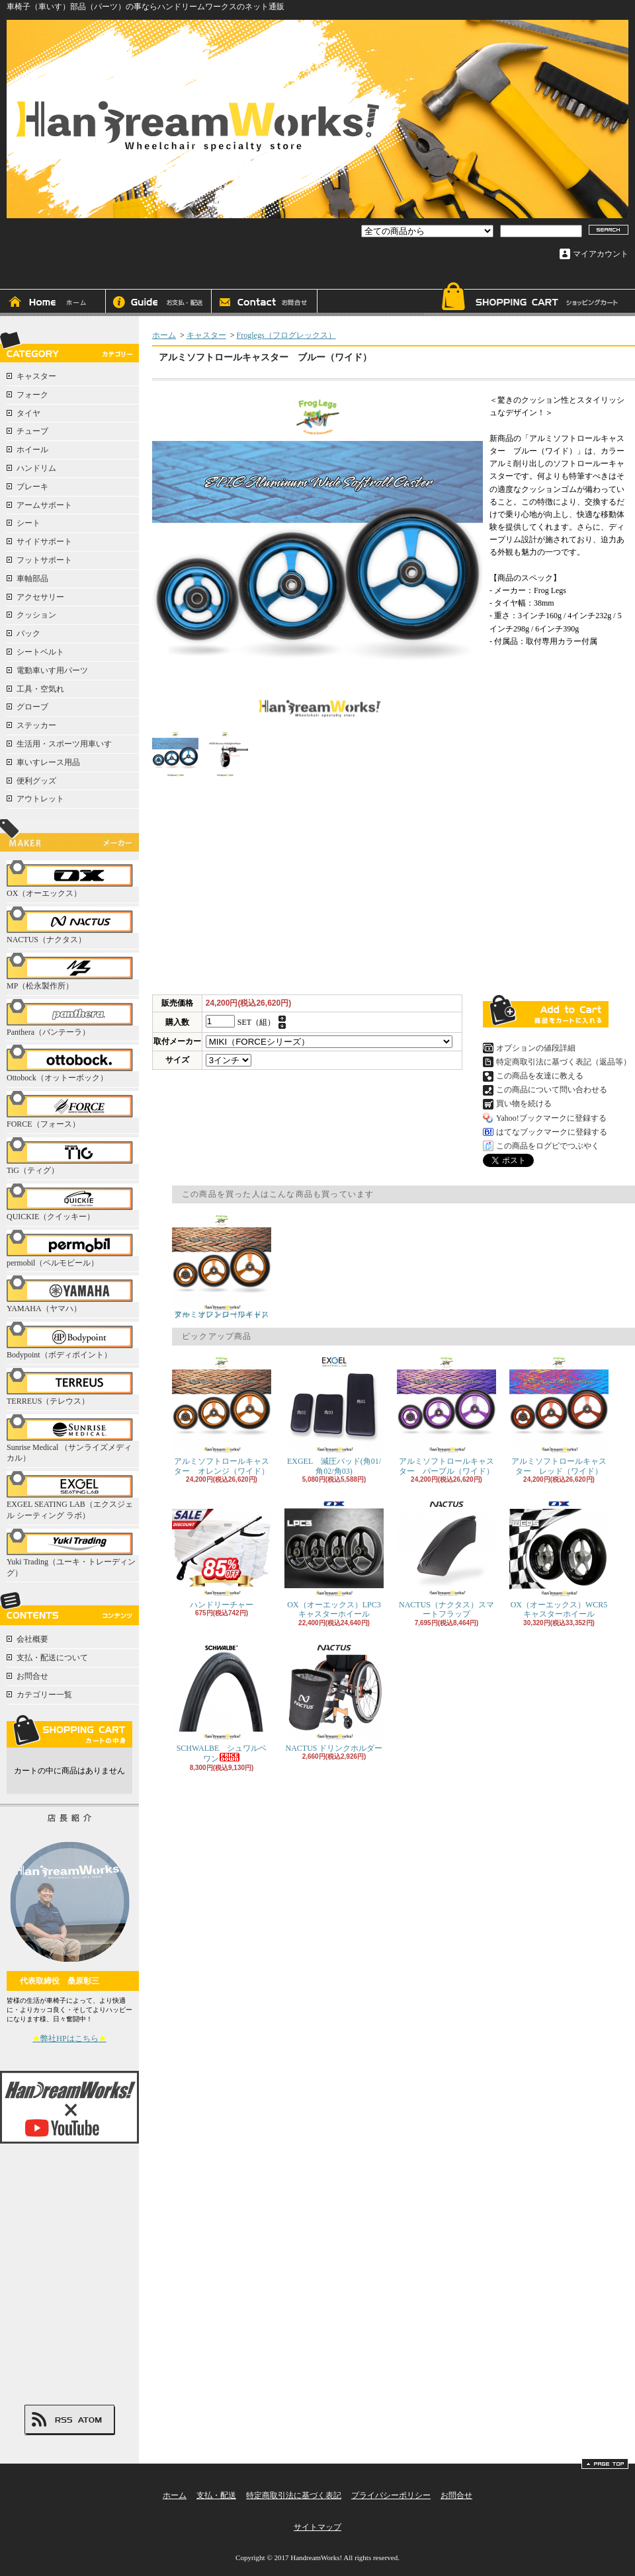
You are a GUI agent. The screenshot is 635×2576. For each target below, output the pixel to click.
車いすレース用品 (48, 762)
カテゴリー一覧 (44, 1694)
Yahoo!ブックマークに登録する (551, 1118)
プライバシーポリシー (391, 2495)
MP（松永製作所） (73, 971)
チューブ (32, 431)
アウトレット (40, 798)
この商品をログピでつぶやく (547, 1145)
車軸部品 (32, 578)
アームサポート (44, 505)
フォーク (32, 394)
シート (28, 523)
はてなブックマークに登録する (551, 1132)
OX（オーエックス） (73, 879)
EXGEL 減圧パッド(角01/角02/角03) (334, 1415)
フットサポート (44, 560)
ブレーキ (32, 486)
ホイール (32, 449)
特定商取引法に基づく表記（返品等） (563, 1062)
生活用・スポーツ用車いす (64, 743)
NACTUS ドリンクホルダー (334, 1697)
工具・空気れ (40, 689)
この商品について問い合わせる (551, 1089)
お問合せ (265, 303)
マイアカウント (600, 254)
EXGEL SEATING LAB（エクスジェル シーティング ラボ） (73, 1495)
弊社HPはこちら (69, 2038)
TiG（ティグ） (73, 1156)
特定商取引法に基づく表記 (293, 2495)
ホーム (53, 303)
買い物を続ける (524, 1103)
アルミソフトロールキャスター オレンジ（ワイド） (221, 1266)
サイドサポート (44, 541)
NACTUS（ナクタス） (73, 925)
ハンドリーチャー (221, 1554)
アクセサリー (40, 597)
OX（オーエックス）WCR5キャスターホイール (559, 1559)
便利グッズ (36, 780)
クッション (36, 615)
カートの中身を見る (69, 1731)
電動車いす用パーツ (52, 670)
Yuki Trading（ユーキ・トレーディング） (73, 1553)
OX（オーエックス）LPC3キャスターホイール (334, 1559)
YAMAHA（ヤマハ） (73, 1294)
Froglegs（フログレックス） (286, 335)
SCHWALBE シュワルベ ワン (223, 1702)
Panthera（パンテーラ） (73, 1018)
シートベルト (40, 652)
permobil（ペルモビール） (73, 1249)
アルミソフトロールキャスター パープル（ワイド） (446, 1415)
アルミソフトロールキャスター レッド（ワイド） (559, 1415)
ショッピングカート (529, 299)
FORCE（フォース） (73, 1110)
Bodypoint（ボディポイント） (73, 1340)
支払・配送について (159, 303)
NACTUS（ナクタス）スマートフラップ (446, 1559)
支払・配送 (216, 2495)
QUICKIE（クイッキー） (73, 1202)
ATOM (90, 2420)
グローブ (32, 706)
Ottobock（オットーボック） (73, 1063)
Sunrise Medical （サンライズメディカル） (73, 1438)
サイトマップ (317, 2527)
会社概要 (32, 1639)
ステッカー (36, 725)
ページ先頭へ (604, 2463)
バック (28, 633)
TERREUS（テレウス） (73, 1387)
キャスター (36, 376)
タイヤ (28, 413)
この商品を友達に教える (539, 1075)
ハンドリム (36, 468)
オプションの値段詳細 (535, 1048)
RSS (63, 2420)
